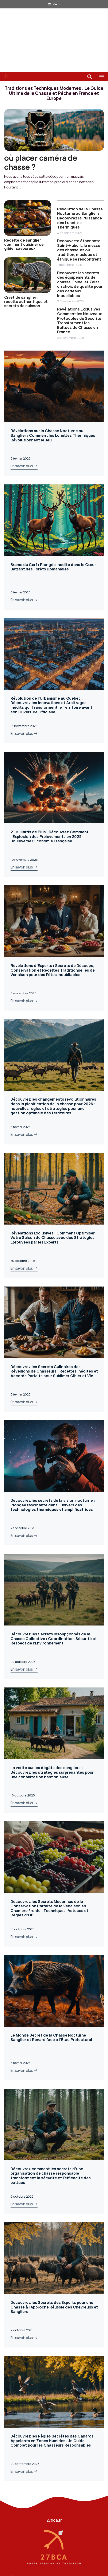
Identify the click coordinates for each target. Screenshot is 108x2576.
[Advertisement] (54, 40)
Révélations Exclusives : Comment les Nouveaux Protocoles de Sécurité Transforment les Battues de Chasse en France (79, 320)
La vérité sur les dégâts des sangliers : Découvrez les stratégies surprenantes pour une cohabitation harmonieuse (52, 1772)
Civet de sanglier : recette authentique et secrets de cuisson (26, 301)
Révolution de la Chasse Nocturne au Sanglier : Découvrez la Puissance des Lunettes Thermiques (80, 218)
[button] (90, 76)
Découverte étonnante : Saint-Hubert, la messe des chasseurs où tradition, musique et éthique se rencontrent (80, 249)
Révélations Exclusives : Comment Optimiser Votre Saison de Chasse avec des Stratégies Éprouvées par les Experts (53, 1237)
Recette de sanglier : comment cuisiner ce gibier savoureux (24, 244)
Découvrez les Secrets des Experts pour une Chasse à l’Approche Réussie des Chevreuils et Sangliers (54, 2307)
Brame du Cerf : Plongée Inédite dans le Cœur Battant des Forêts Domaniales (53, 567)
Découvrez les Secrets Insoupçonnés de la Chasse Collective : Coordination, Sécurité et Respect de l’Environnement (54, 1638)
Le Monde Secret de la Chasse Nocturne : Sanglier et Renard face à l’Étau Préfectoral (51, 2037)
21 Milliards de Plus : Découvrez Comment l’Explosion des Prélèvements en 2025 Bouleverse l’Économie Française (50, 836)
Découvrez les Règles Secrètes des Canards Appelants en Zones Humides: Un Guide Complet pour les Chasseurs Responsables (52, 2440)
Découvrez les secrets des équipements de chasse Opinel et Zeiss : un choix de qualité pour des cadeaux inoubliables (80, 284)
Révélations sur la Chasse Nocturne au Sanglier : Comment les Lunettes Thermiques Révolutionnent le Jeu (53, 435)
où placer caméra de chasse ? (40, 162)
